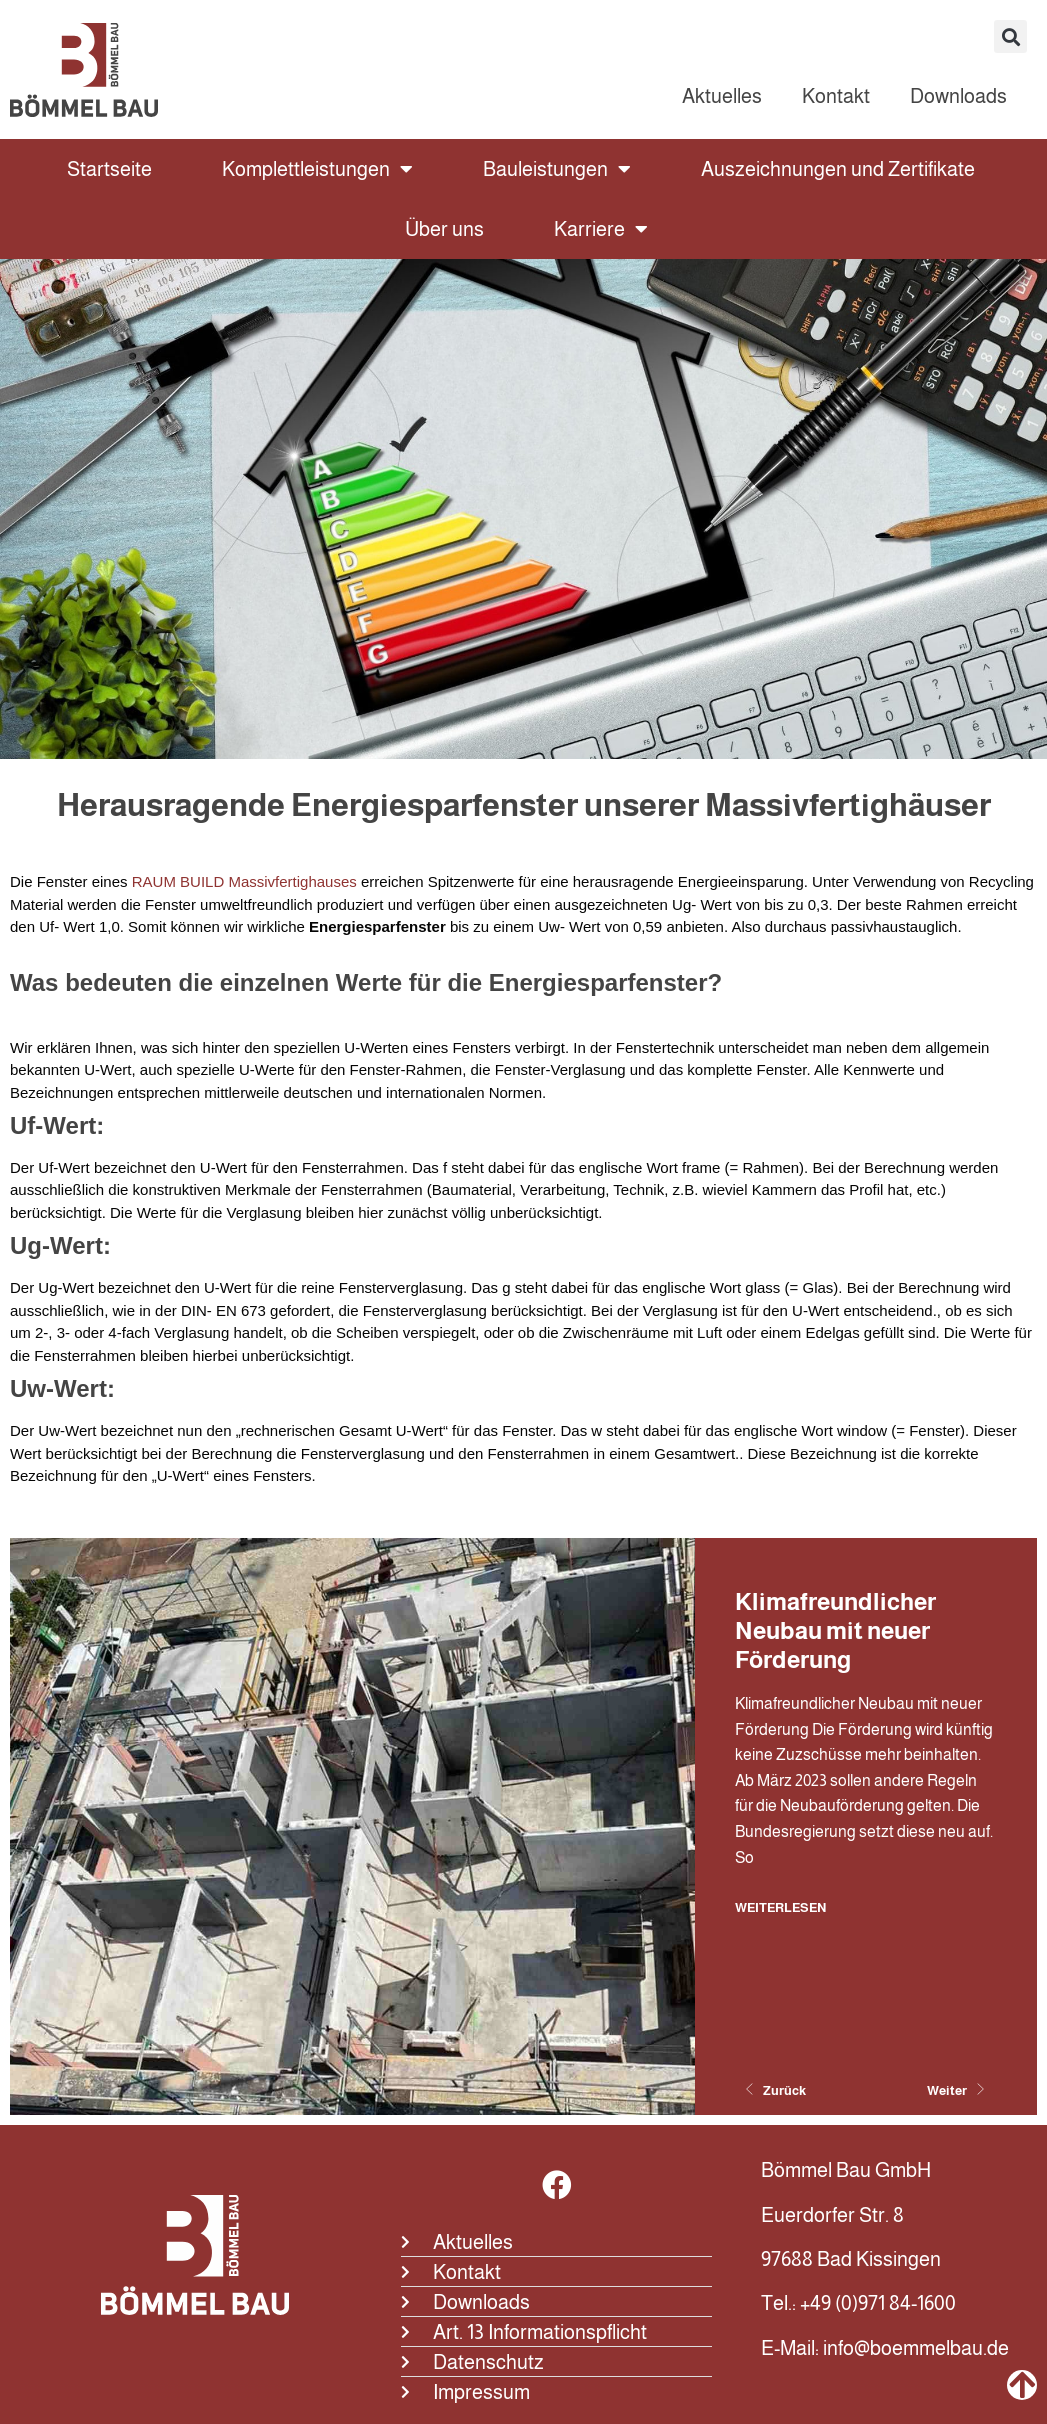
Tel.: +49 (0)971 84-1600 (858, 2303)
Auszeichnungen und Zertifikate (838, 169)
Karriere (601, 229)
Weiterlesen (780, 1906)
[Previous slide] (780, 2091)
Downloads (958, 96)
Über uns (444, 229)
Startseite (109, 169)
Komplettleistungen (317, 169)
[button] (1010, 36)
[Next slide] (951, 2091)
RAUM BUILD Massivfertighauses (244, 881)
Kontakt (836, 96)
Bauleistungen (557, 169)
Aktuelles (722, 96)
